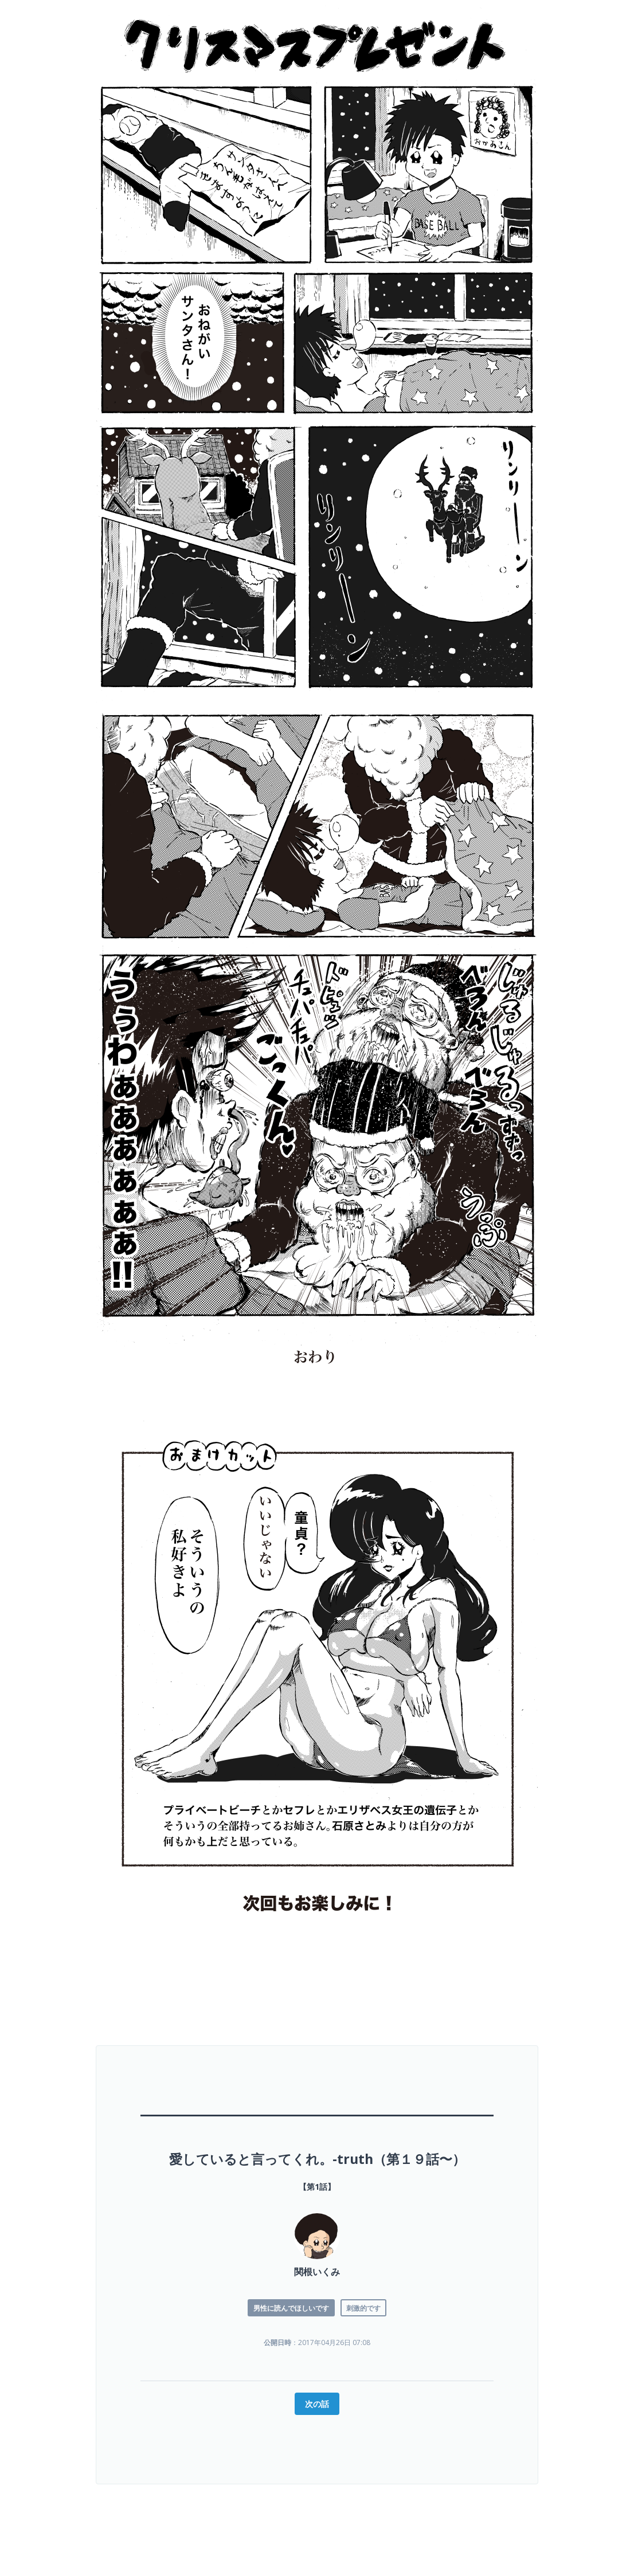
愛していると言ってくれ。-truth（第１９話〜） (317, 2159)
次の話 (317, 2403)
